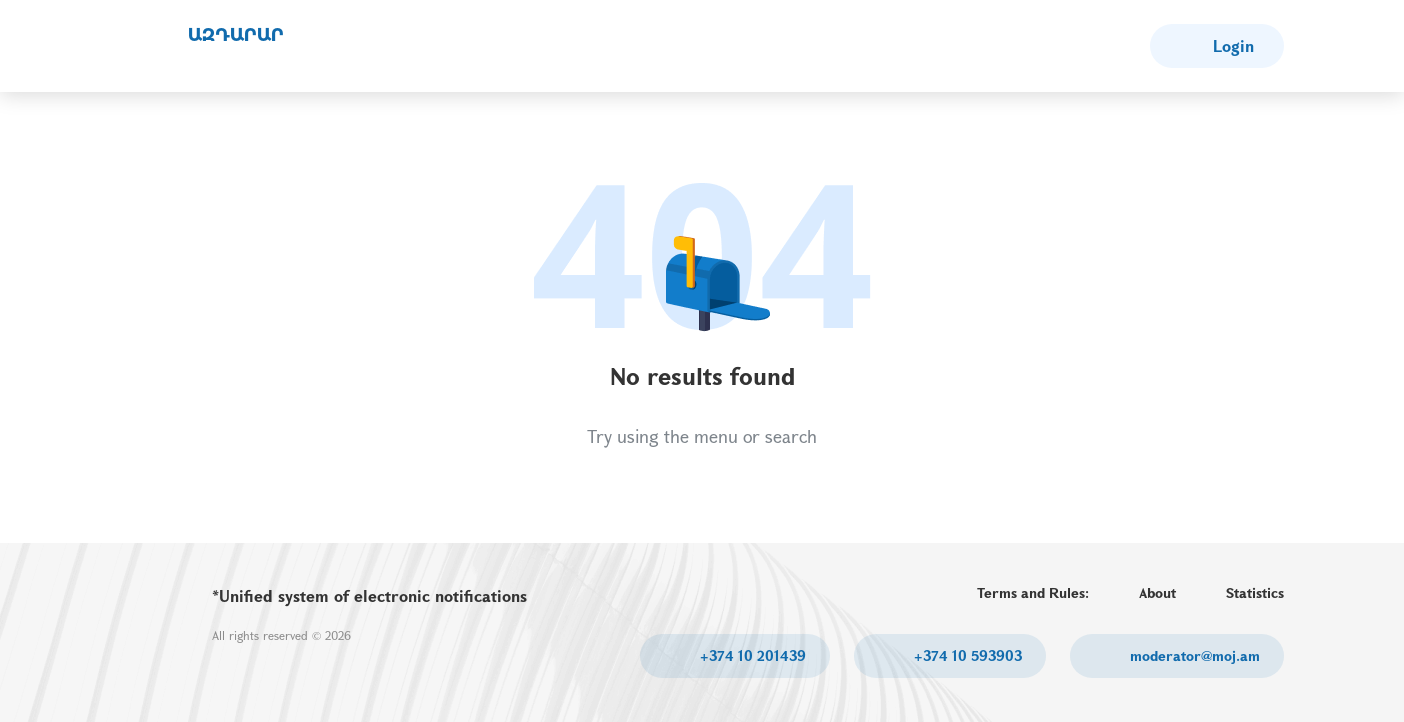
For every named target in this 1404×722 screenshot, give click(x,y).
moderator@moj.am (1193, 655)
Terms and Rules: (1033, 592)
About (1157, 592)
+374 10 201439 (751, 655)
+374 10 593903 (966, 655)
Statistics (1255, 592)
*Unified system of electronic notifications (369, 595)
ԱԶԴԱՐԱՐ (236, 35)
